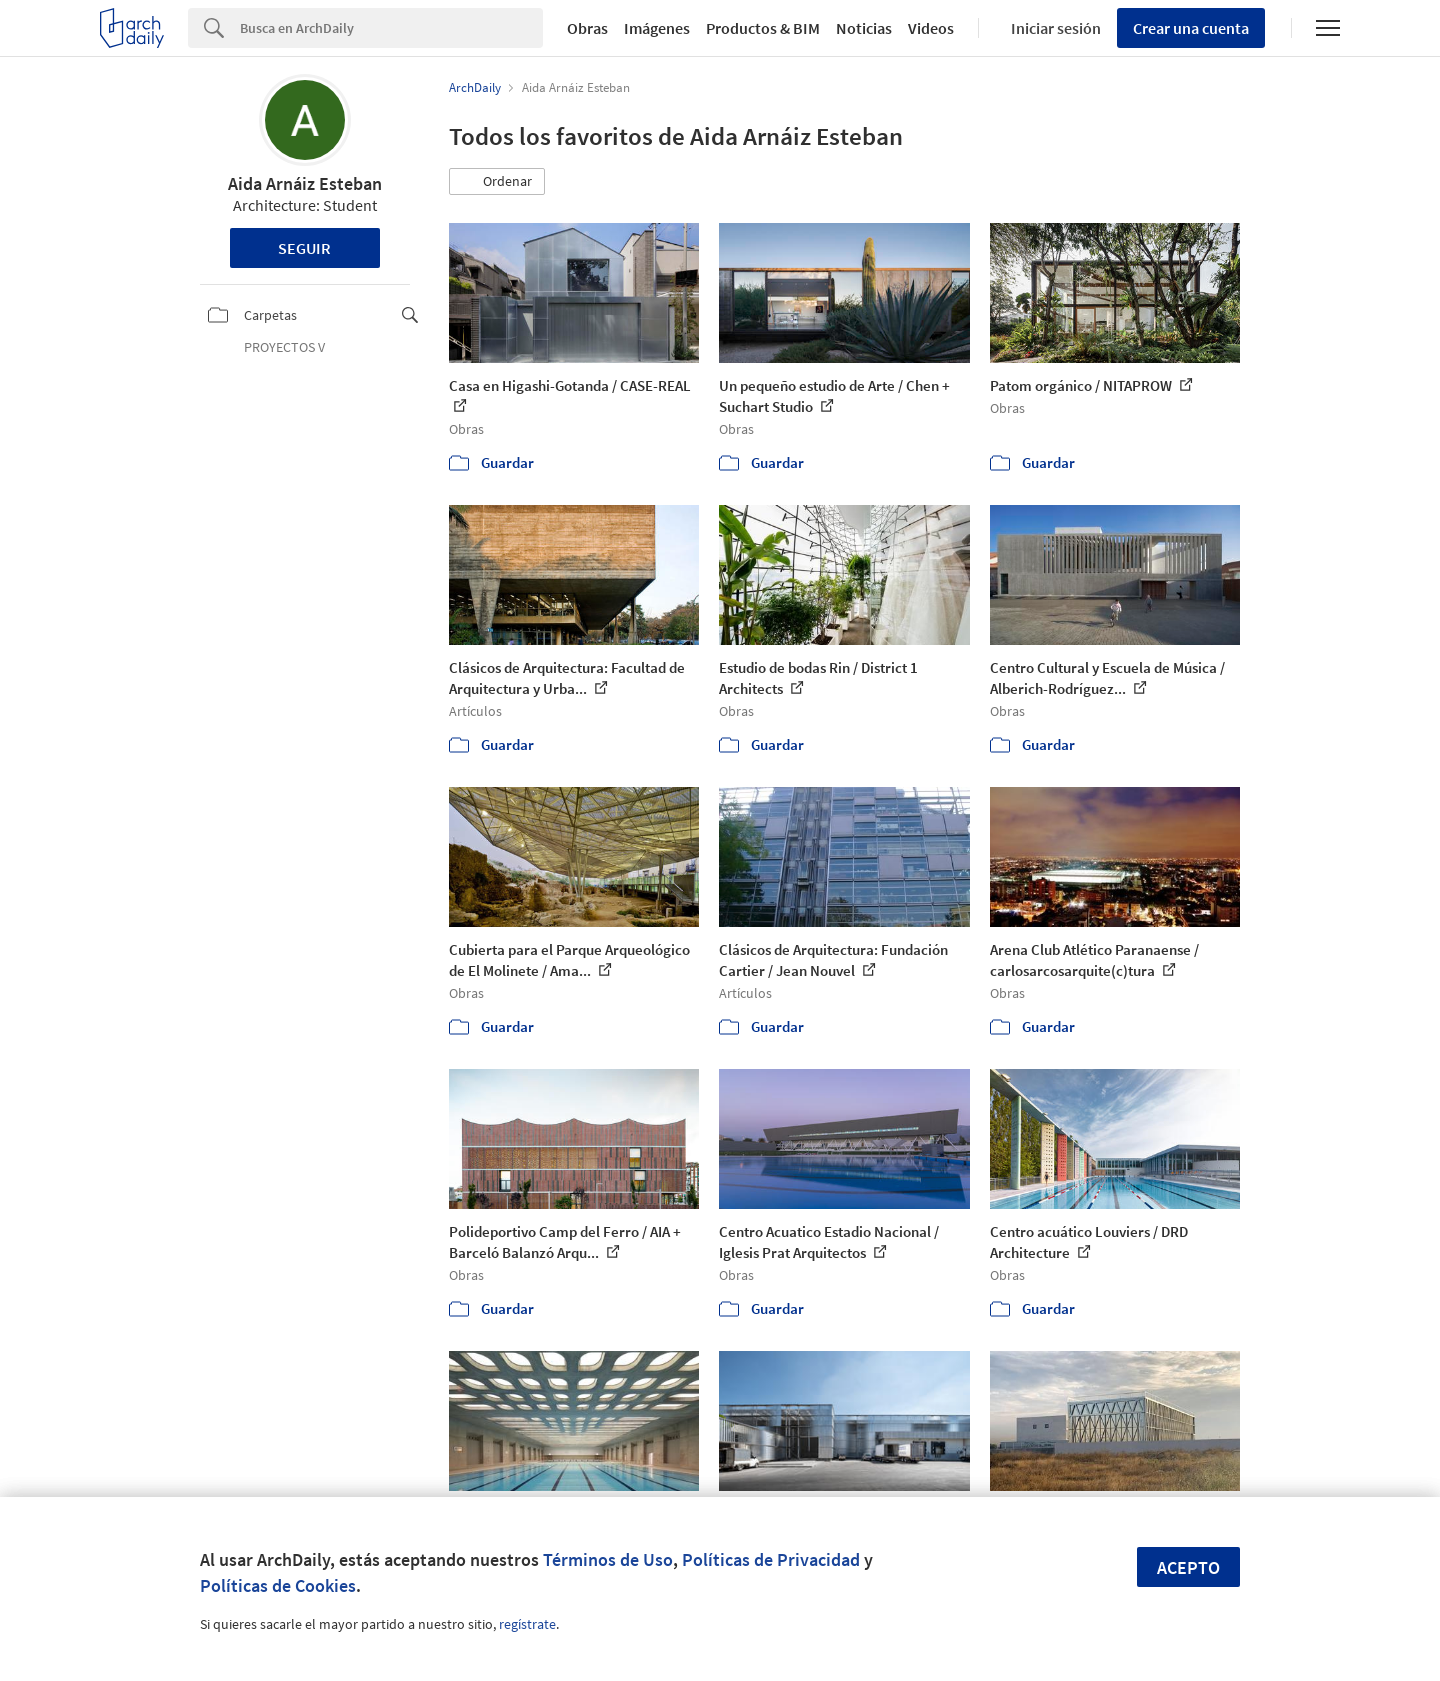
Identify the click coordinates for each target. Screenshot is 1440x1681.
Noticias (864, 28)
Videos (931, 28)
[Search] (391, 28)
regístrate (527, 1624)
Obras (587, 28)
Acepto (1188, 1567)
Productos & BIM (763, 28)
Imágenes (657, 28)
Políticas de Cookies (278, 1585)
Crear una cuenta (1191, 28)
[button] (497, 182)
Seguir (304, 248)
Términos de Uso (608, 1559)
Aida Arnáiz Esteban (305, 183)
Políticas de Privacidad (771, 1559)
